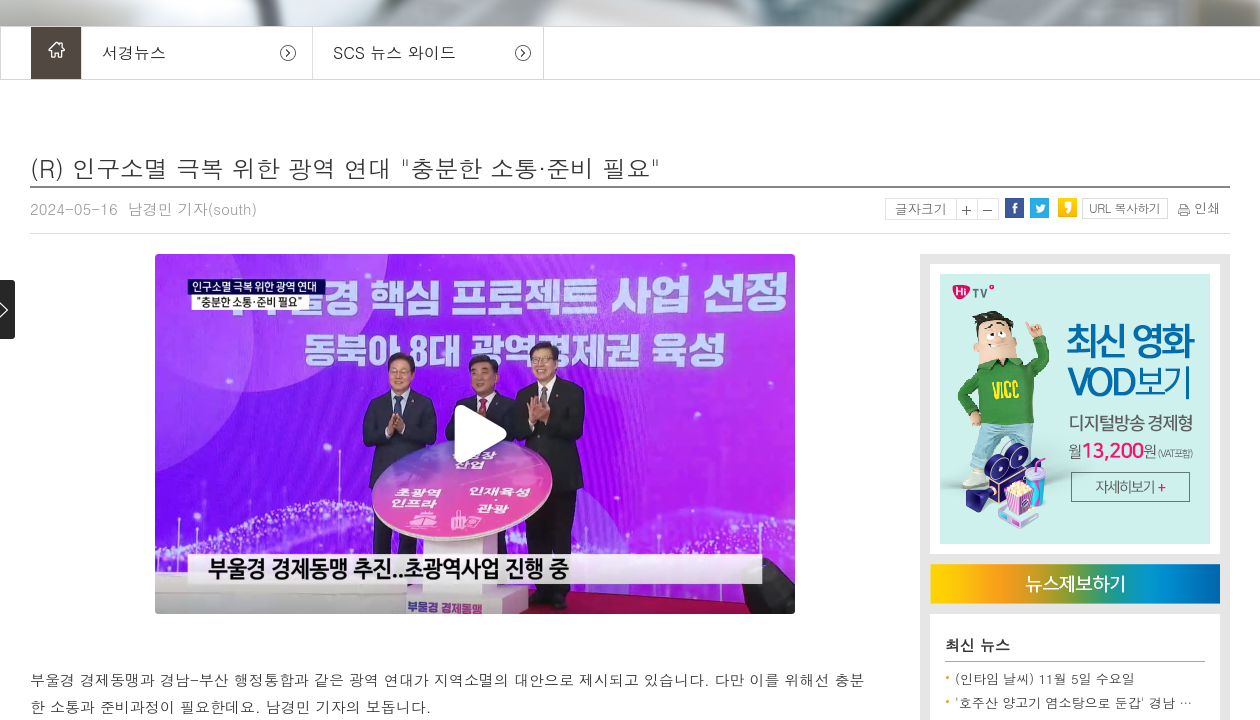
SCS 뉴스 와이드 (394, 52)
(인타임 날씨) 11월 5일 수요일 (1045, 678)
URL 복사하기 (1124, 207)
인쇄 (1199, 207)
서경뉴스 (134, 52)
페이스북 (1014, 208)
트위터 (1039, 208)
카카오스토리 (1067, 208)
